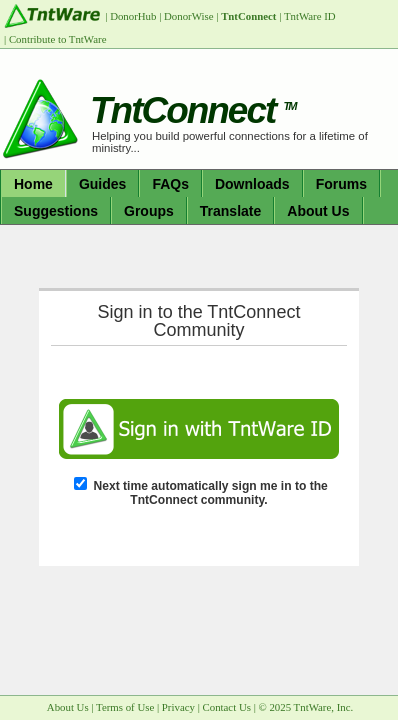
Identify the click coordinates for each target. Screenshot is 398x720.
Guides (102, 184)
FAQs (170, 184)
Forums (341, 184)
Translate (230, 211)
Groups (149, 211)
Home (33, 184)
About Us (318, 211)
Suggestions (56, 211)
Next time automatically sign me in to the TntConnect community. (211, 493)
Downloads (252, 184)
